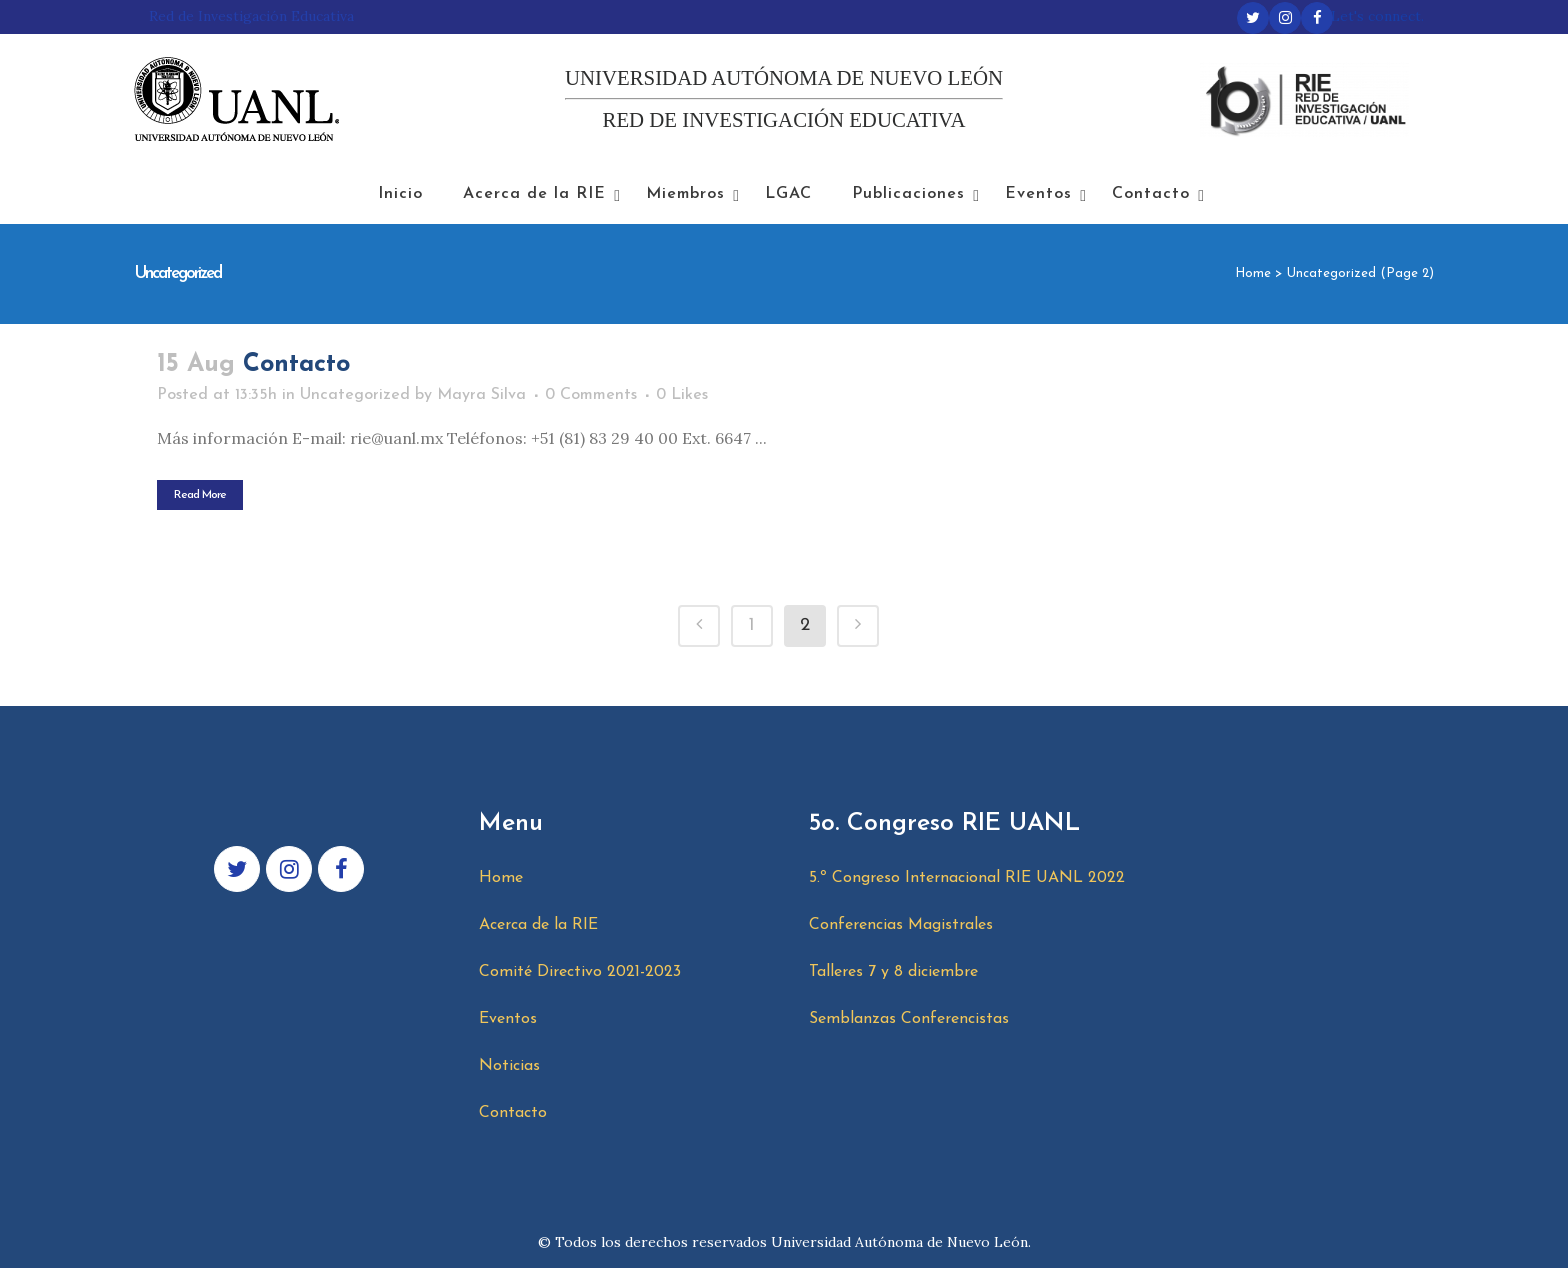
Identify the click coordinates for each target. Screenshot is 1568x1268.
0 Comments (591, 395)
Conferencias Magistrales (901, 925)
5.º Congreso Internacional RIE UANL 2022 (967, 878)
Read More (200, 495)
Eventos (508, 1019)
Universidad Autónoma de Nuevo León (899, 1242)
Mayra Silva (481, 395)
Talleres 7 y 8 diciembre (893, 972)
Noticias (509, 1066)
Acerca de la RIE (538, 925)
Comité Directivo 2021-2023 (580, 972)
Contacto (296, 364)
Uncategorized (355, 395)
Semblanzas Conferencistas (909, 1019)
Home (1253, 273)
